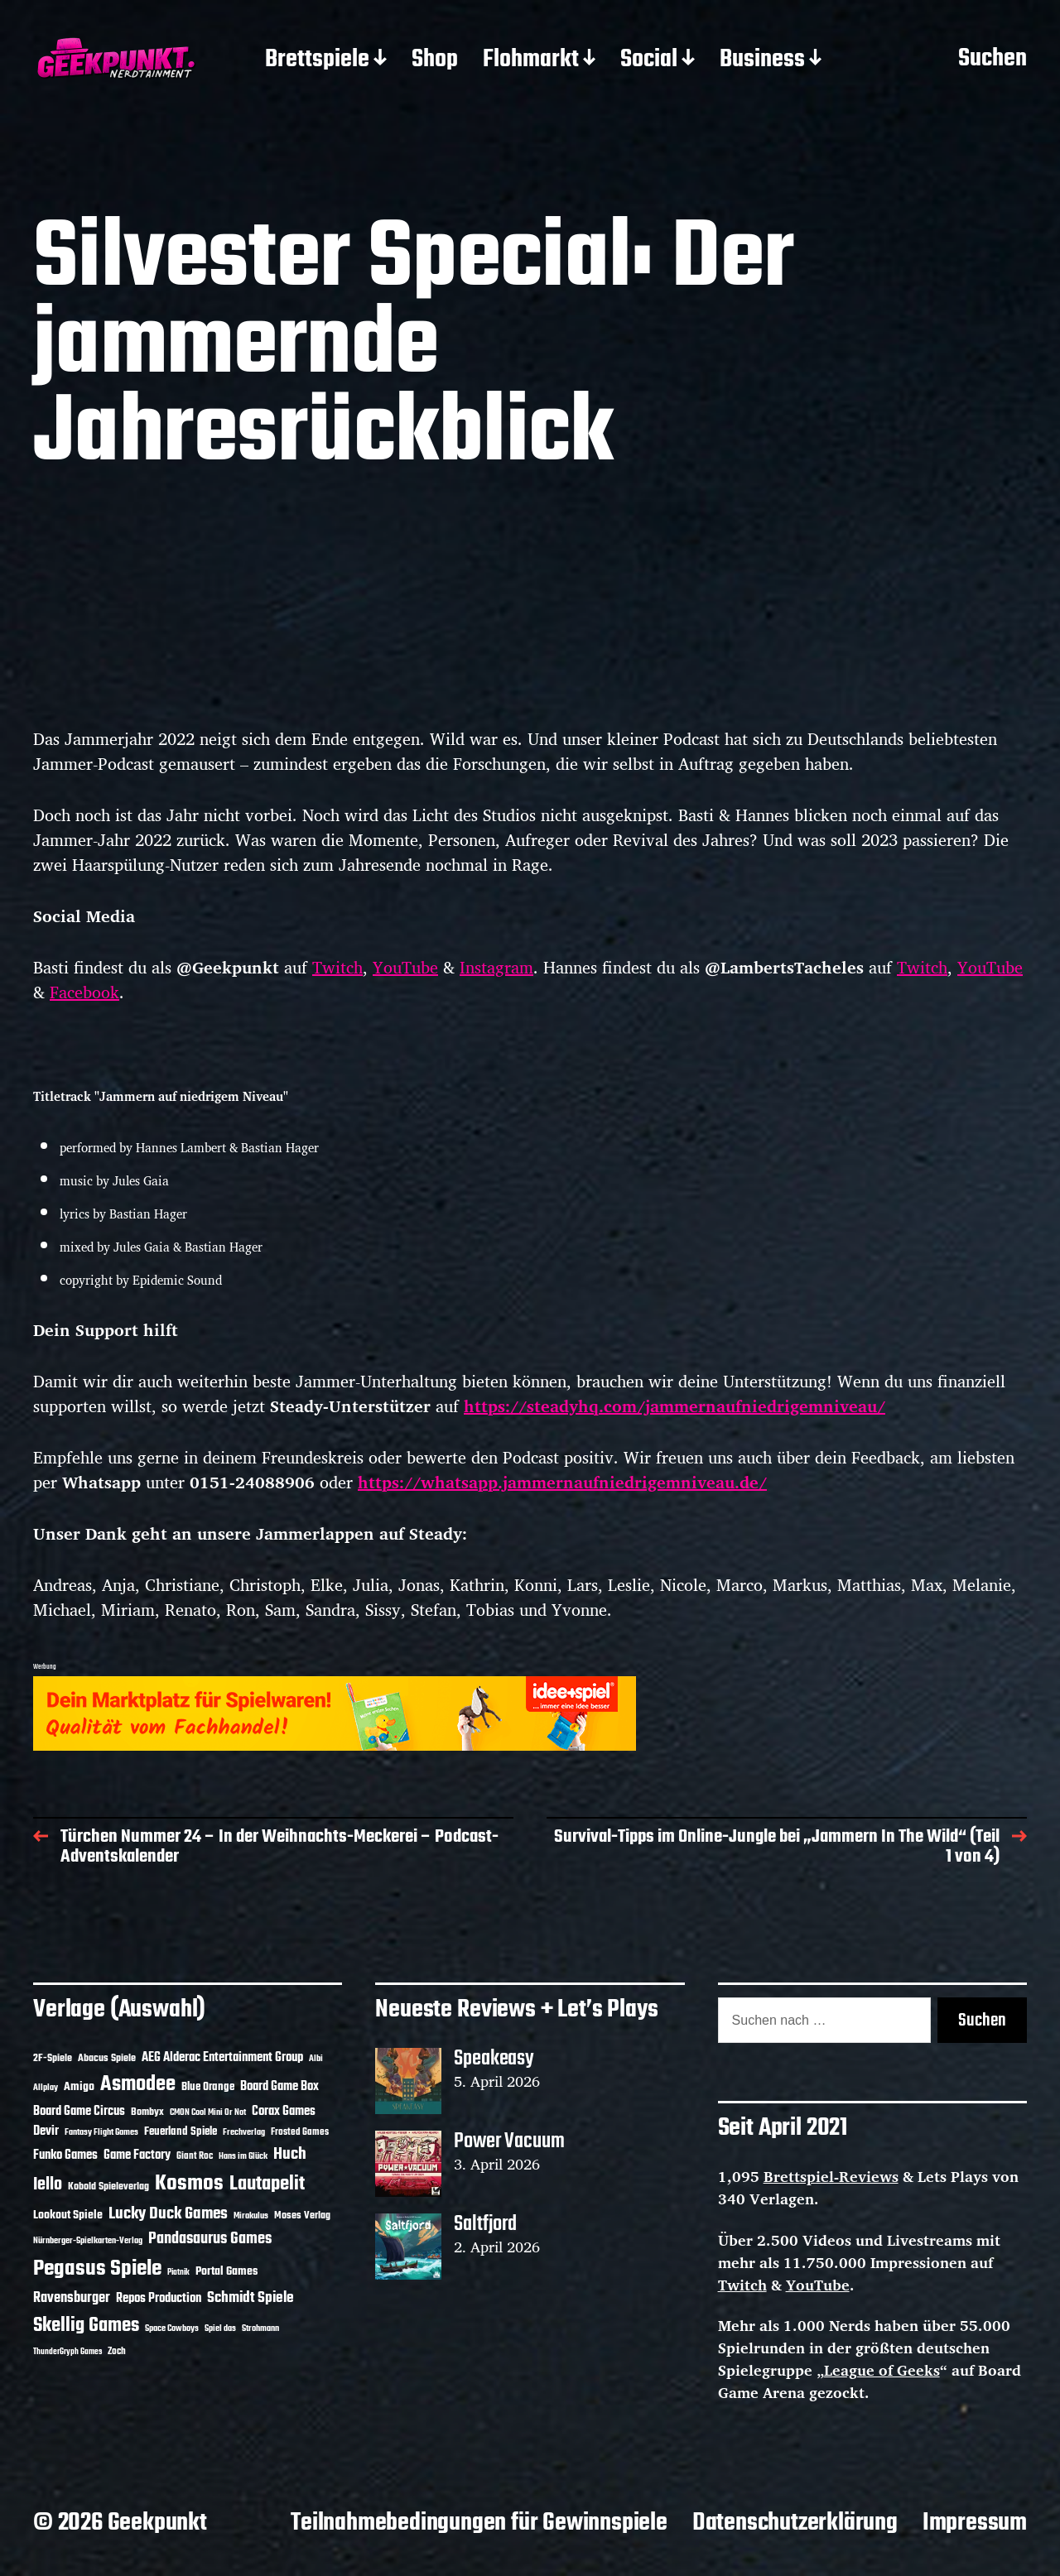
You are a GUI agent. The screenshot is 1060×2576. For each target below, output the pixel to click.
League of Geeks (882, 2369)
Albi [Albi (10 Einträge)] (316, 2058)
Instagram (496, 967)
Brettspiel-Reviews (831, 2176)
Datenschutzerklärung (795, 2523)
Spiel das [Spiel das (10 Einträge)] (220, 2328)
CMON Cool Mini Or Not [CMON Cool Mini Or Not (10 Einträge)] (208, 2112)
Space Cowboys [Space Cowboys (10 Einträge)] (172, 2328)
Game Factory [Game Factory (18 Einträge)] (137, 2155)
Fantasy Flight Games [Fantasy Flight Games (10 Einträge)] (101, 2132)
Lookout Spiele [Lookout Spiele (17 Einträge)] (68, 2215)
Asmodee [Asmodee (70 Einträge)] (138, 2085)
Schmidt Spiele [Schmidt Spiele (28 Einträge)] (250, 2298)
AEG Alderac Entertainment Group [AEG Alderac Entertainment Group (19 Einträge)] (222, 2058)
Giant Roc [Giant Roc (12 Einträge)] (194, 2156)
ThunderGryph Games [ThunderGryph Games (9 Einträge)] (67, 2352)
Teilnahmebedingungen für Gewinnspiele (479, 2523)
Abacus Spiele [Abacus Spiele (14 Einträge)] (107, 2058)
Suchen (992, 59)
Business (762, 60)
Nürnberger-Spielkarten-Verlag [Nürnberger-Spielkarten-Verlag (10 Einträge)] (87, 2240)
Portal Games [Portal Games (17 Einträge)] (226, 2271)
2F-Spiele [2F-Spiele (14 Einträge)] (52, 2058)
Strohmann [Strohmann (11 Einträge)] (260, 2328)
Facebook (84, 992)
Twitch (337, 967)
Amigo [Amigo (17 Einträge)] (79, 2087)
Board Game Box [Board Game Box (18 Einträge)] (279, 2087)
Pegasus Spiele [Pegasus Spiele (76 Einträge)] (97, 2269)
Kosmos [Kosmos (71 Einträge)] (189, 2184)
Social (648, 60)
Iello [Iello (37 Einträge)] (47, 2185)
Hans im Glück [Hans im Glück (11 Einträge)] (243, 2156)
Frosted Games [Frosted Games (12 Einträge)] (300, 2132)
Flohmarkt (531, 60)
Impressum (975, 2523)
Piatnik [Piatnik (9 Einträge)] (178, 2272)
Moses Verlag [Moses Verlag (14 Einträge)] (302, 2215)
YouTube (405, 967)
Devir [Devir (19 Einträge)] (46, 2131)
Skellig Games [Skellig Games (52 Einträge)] (86, 2325)
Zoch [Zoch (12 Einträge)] (117, 2351)
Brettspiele (317, 60)
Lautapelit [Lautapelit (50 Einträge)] (267, 2184)
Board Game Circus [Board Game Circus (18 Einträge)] (79, 2112)
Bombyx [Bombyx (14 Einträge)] (147, 2112)
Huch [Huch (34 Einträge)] (289, 2154)
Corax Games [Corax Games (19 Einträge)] (284, 2112)
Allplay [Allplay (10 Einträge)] (45, 2087)
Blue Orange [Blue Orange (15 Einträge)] (207, 2087)
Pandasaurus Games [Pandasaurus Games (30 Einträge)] (210, 2239)
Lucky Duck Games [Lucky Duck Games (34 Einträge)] (168, 2214)
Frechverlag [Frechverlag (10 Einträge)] (244, 2132)
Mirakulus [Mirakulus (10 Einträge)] (251, 2216)
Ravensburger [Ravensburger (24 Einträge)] (71, 2298)
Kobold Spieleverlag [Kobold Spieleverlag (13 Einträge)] (108, 2187)
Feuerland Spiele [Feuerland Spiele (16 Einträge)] (180, 2131)
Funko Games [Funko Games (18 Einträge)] (65, 2155)
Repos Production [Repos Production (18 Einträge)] (158, 2299)
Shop (435, 60)
